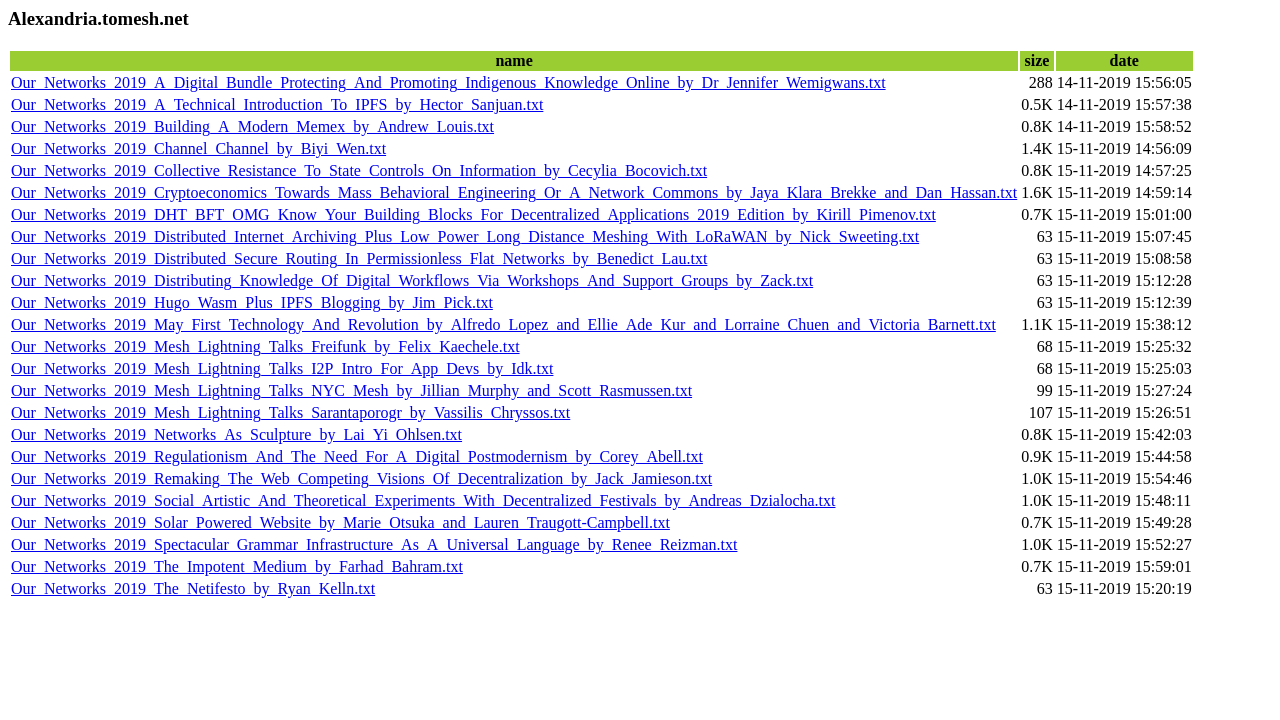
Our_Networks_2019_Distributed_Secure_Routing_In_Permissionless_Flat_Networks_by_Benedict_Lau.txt (359, 258)
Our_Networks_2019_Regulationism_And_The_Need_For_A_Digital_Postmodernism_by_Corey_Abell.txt (357, 456)
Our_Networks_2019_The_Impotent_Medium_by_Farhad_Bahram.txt (237, 566)
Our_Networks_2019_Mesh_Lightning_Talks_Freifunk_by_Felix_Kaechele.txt (265, 346)
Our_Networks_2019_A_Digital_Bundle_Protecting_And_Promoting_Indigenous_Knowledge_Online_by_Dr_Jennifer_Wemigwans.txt (448, 82)
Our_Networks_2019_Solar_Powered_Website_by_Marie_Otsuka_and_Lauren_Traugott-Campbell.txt (340, 522)
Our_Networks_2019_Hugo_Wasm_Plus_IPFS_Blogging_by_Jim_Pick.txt (252, 302)
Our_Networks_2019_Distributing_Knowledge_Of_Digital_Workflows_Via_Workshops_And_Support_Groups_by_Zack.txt (412, 280)
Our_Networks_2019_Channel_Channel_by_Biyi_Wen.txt (198, 148)
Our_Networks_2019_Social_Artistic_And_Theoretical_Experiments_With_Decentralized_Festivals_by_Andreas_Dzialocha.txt (423, 500)
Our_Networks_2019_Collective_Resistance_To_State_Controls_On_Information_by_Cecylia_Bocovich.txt (359, 170)
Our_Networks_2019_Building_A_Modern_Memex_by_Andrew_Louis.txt (252, 126)
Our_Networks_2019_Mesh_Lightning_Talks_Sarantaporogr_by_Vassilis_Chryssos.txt (290, 412)
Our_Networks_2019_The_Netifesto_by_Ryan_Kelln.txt (193, 588)
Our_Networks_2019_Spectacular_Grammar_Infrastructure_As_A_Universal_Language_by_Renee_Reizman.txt (374, 544)
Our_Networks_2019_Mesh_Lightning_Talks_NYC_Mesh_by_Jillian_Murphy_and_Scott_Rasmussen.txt (351, 390)
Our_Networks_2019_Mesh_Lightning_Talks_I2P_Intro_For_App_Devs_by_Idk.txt (282, 368)
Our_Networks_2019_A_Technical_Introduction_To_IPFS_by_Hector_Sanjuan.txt (277, 104)
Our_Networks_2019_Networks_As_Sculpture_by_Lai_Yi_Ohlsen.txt (236, 434)
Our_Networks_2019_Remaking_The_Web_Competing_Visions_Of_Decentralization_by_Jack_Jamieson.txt (361, 478)
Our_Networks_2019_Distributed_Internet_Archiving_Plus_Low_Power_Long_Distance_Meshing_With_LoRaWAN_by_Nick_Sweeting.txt (465, 236)
